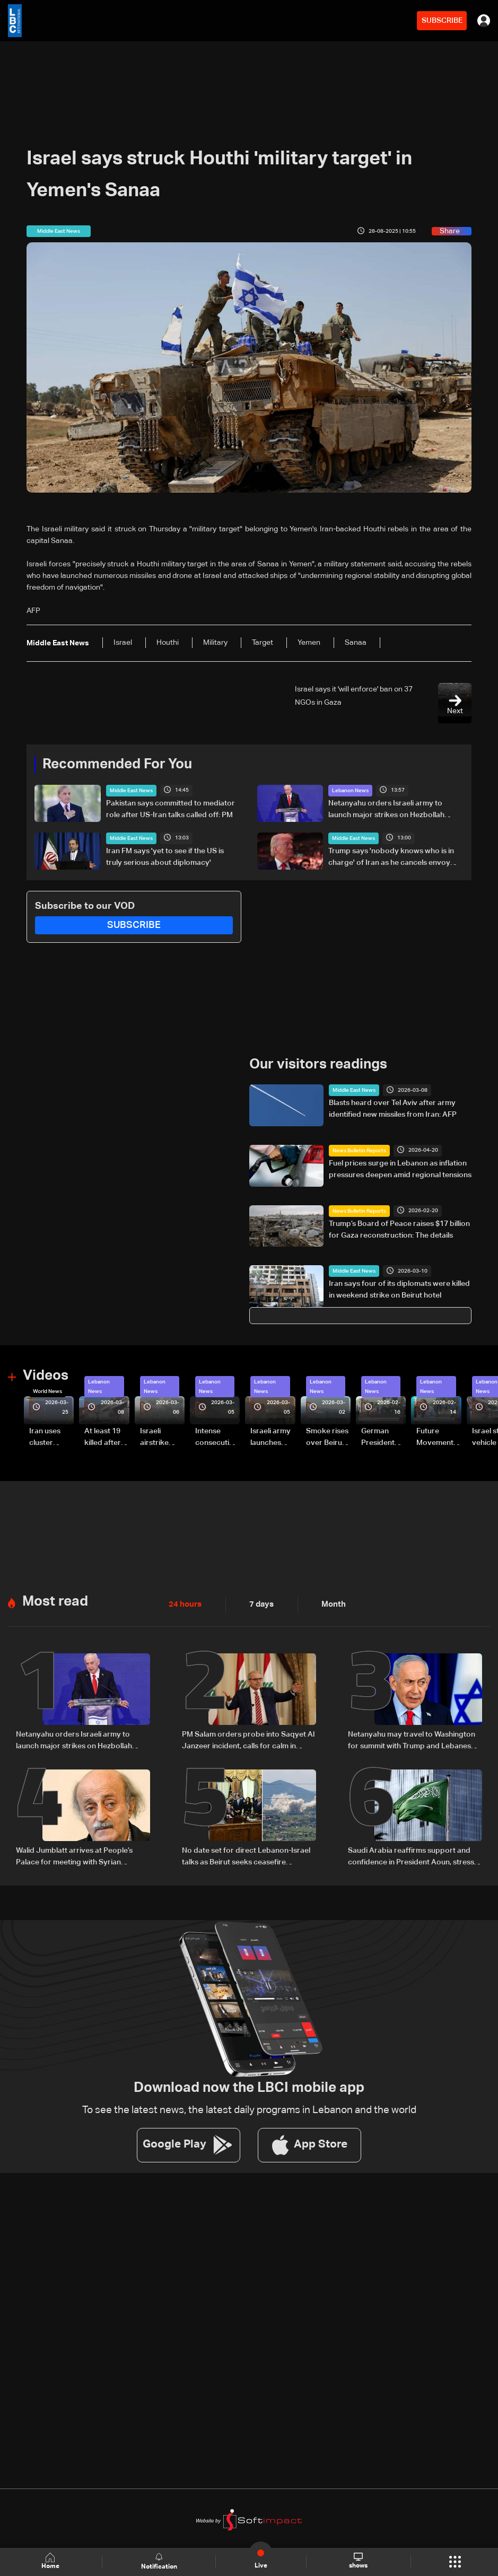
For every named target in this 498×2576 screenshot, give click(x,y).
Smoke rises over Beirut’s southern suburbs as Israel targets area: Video (328, 1436)
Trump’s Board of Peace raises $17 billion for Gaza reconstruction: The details (399, 1228)
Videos (45, 1375)
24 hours (184, 1602)
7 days (258, 1602)
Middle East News (131, 790)
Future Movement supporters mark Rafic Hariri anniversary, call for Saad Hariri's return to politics (438, 1436)
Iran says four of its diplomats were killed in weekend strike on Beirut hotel (399, 1289)
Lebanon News (350, 790)
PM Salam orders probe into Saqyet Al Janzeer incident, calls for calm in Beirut (248, 1738)
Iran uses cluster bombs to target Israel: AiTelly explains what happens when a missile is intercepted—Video (51, 1436)
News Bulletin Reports (359, 1150)
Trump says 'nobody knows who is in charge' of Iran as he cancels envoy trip (391, 857)
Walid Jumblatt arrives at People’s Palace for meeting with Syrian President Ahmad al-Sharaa (74, 1853)
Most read (55, 1599)
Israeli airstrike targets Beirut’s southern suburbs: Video (155, 1436)
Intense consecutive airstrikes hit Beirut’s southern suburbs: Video (216, 1436)
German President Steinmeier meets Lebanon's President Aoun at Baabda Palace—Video (379, 1436)
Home (51, 2561)
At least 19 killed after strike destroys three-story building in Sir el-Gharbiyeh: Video (104, 1436)
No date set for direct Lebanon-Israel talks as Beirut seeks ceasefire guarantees (246, 1853)
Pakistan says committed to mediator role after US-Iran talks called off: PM (170, 808)
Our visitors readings (318, 1064)
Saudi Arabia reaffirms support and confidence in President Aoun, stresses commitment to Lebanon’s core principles (415, 1853)
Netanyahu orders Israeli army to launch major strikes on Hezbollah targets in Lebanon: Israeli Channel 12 (392, 809)
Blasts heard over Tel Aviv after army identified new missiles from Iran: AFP (393, 1108)
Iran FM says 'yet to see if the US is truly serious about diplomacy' (165, 856)
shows (357, 2561)
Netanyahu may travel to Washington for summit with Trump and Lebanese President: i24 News (411, 1738)
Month (329, 1602)
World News (47, 1389)
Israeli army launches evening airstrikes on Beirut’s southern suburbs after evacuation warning (271, 1436)
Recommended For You (117, 764)
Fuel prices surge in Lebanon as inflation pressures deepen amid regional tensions (400, 1168)
